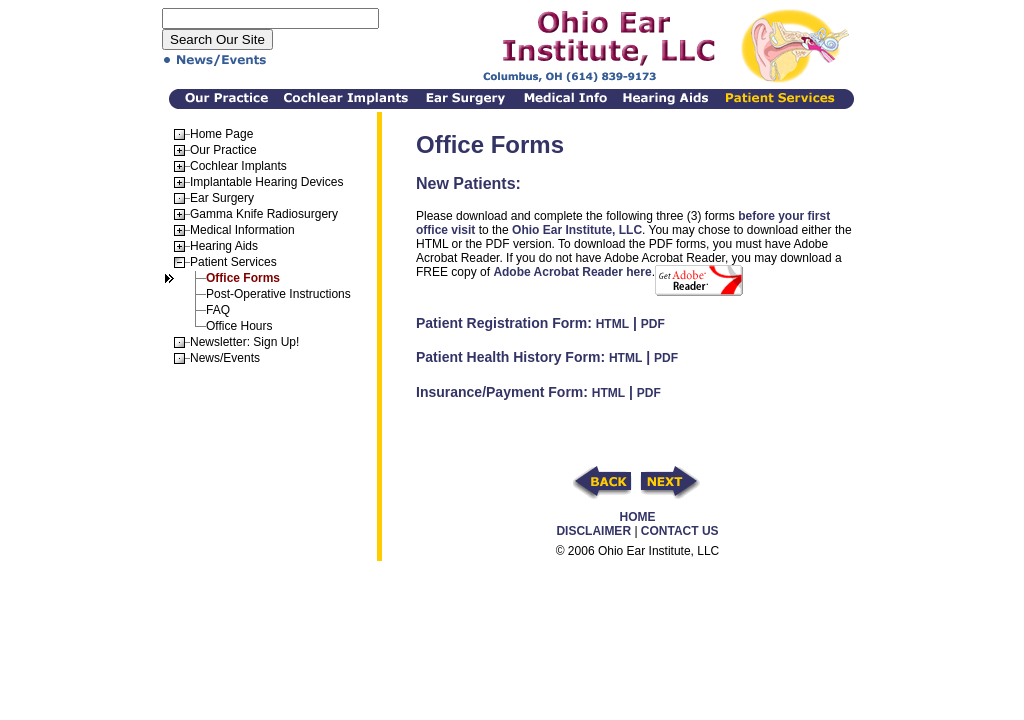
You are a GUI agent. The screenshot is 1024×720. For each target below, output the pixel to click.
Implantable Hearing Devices (266, 182)
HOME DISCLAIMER (605, 524)
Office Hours (239, 326)
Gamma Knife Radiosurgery (264, 214)
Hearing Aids (224, 246)
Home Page (221, 134)
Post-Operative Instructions (278, 294)
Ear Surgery (222, 198)
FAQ (218, 310)
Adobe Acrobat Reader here (572, 272)
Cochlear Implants (238, 166)
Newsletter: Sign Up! (244, 342)
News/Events (225, 358)
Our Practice (223, 150)
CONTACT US (680, 531)
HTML (612, 324)
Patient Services (233, 262)
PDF (653, 324)
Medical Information (242, 230)
